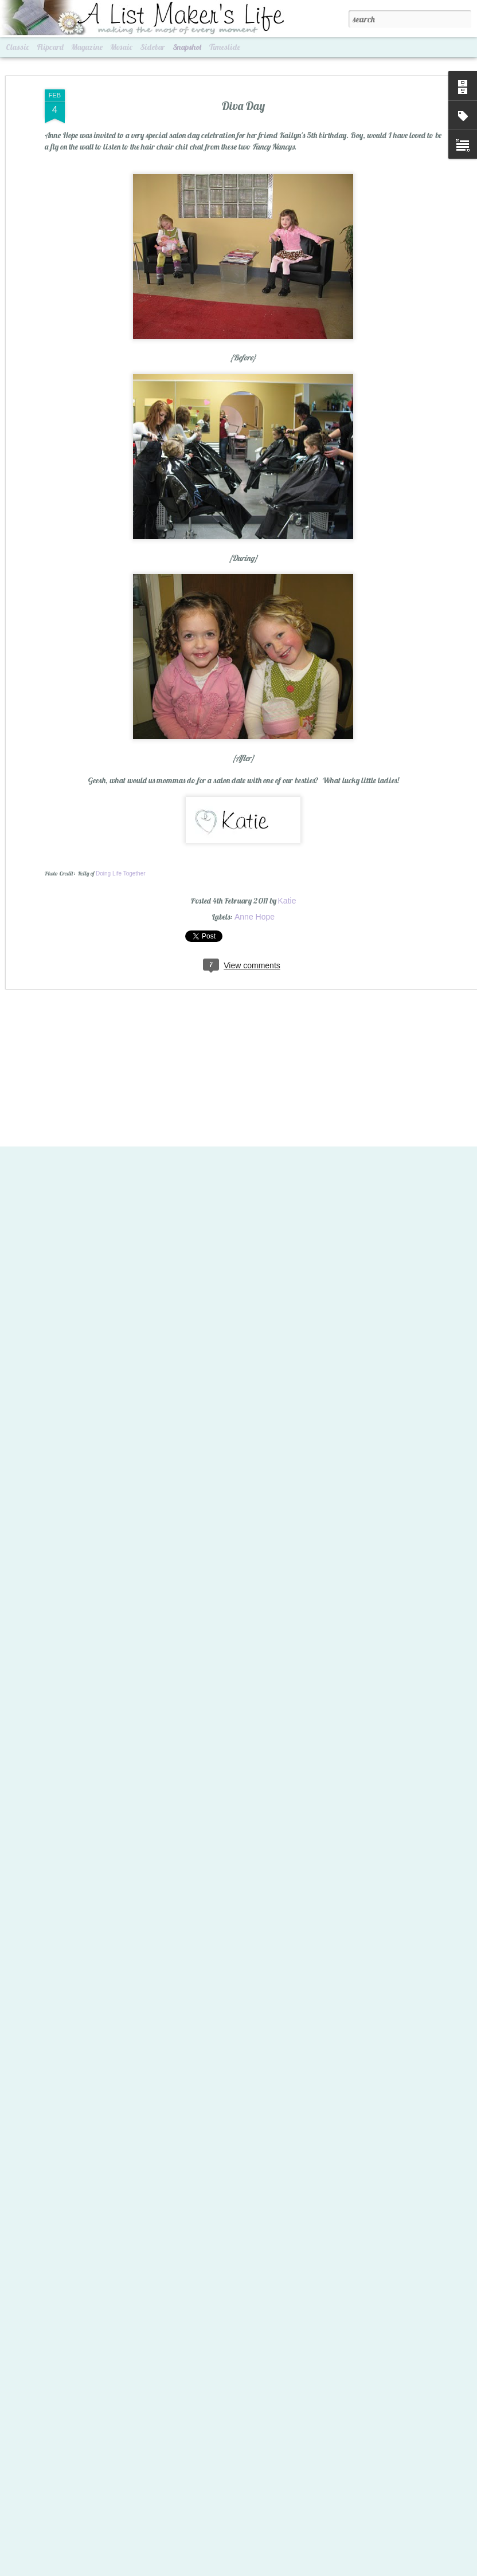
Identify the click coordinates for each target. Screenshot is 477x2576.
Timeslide (224, 47)
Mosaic (121, 47)
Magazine (87, 47)
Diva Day (243, 79)
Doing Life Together (121, 846)
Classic (17, 47)
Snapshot (187, 47)
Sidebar (152, 47)
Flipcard (50, 47)
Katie (287, 873)
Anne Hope (254, 889)
